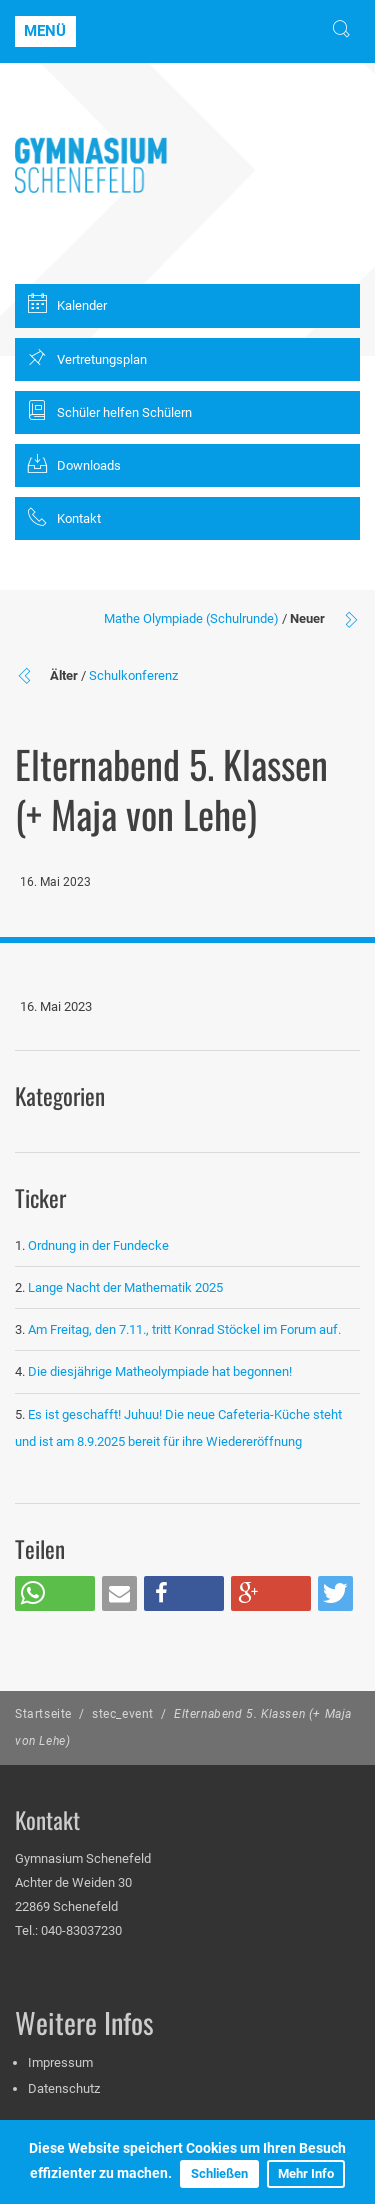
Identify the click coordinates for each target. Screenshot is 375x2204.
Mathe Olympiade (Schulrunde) (191, 618)
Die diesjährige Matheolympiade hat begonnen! (160, 1371)
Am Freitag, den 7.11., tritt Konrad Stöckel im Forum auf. (184, 1329)
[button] (55, 1593)
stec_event (123, 1714)
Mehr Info (306, 2173)
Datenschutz (64, 2088)
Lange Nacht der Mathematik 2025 (125, 1287)
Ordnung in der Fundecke (98, 1245)
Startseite (43, 1714)
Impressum (60, 2062)
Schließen (219, 2173)
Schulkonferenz (133, 675)
